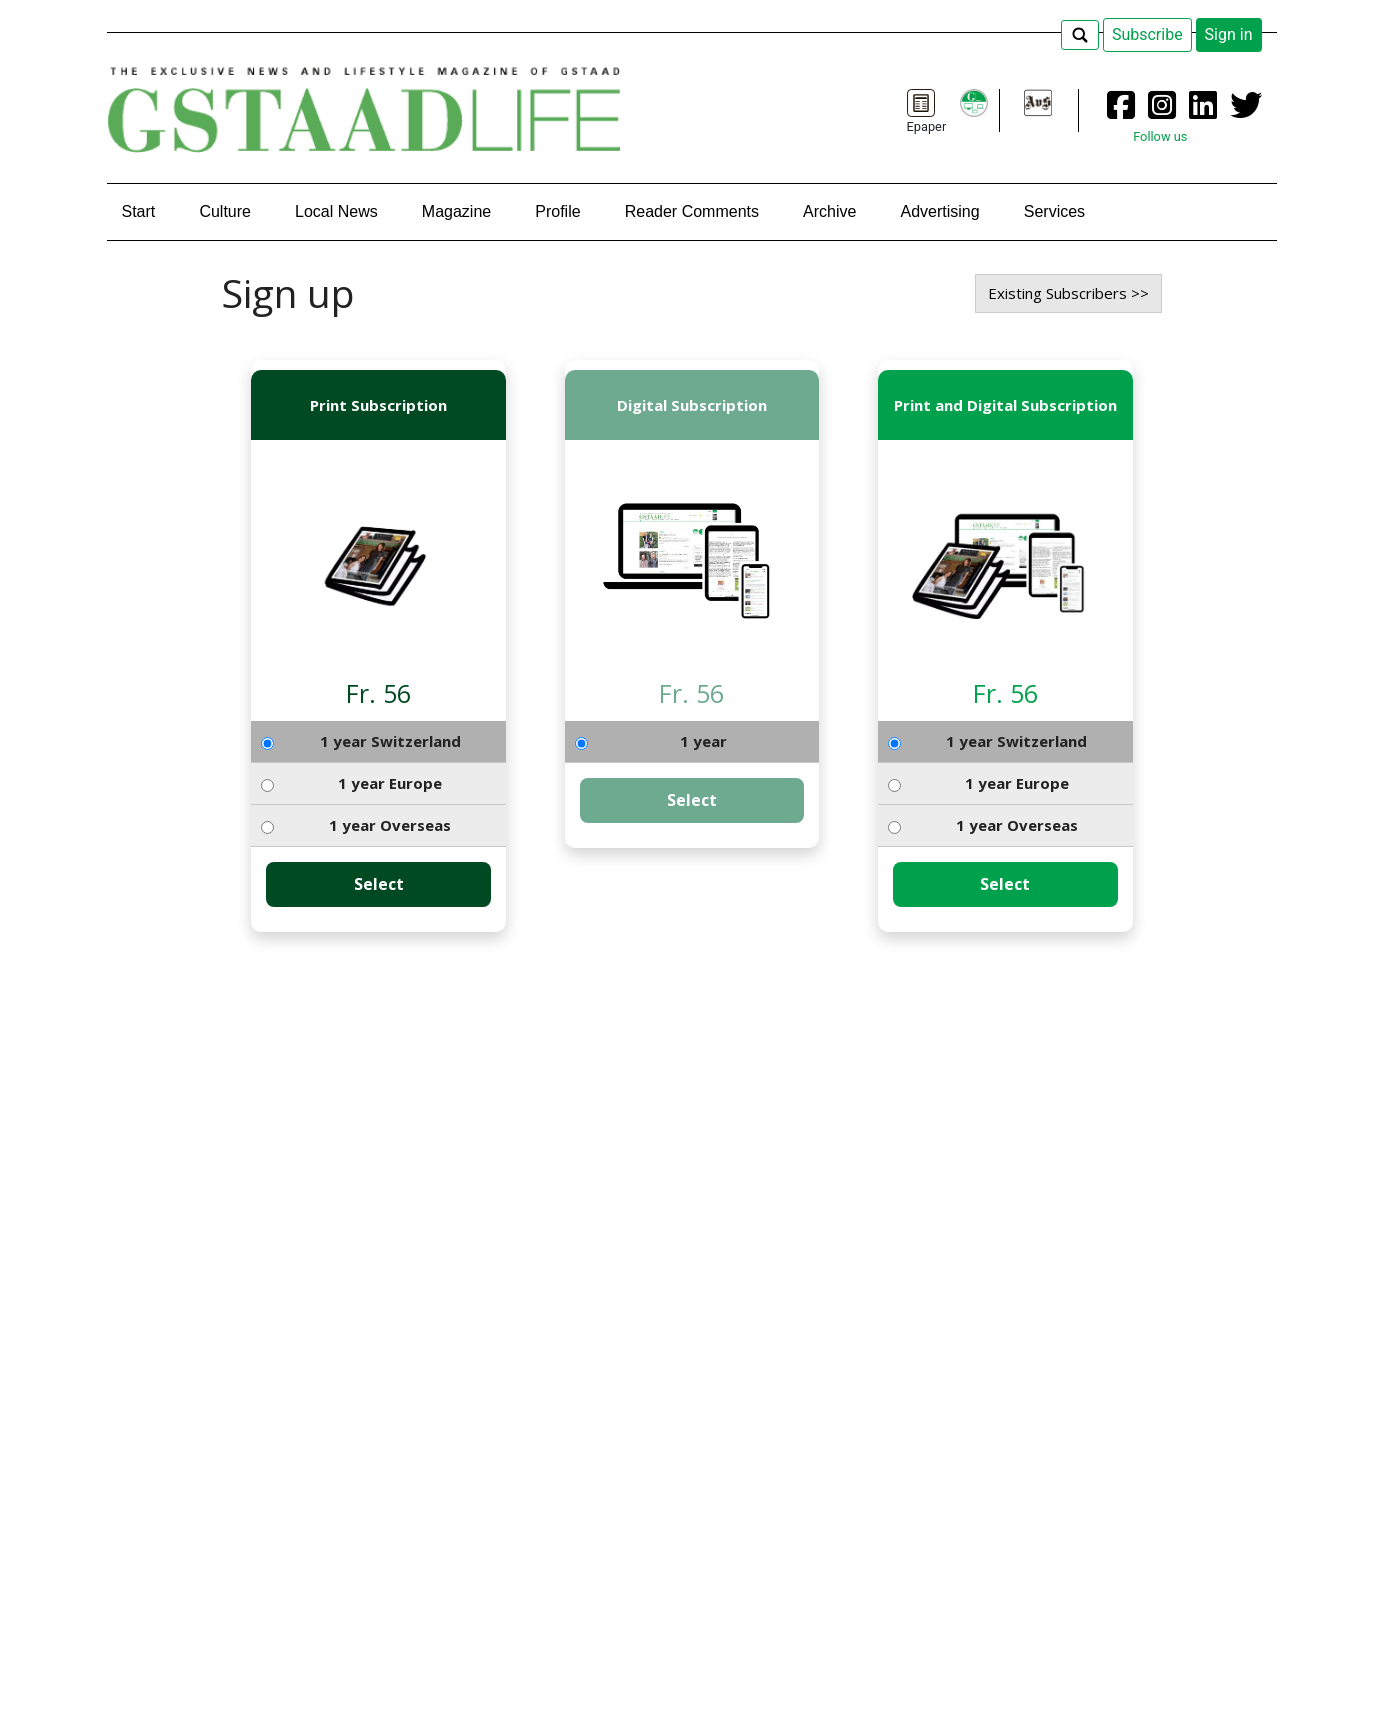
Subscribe (1147, 34)
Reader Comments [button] (692, 211)
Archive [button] (829, 211)
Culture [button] (225, 211)
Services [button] (1054, 211)
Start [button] (139, 211)
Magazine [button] (456, 211)
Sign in (1229, 34)
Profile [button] (557, 211)
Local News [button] (336, 211)
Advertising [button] (940, 211)
